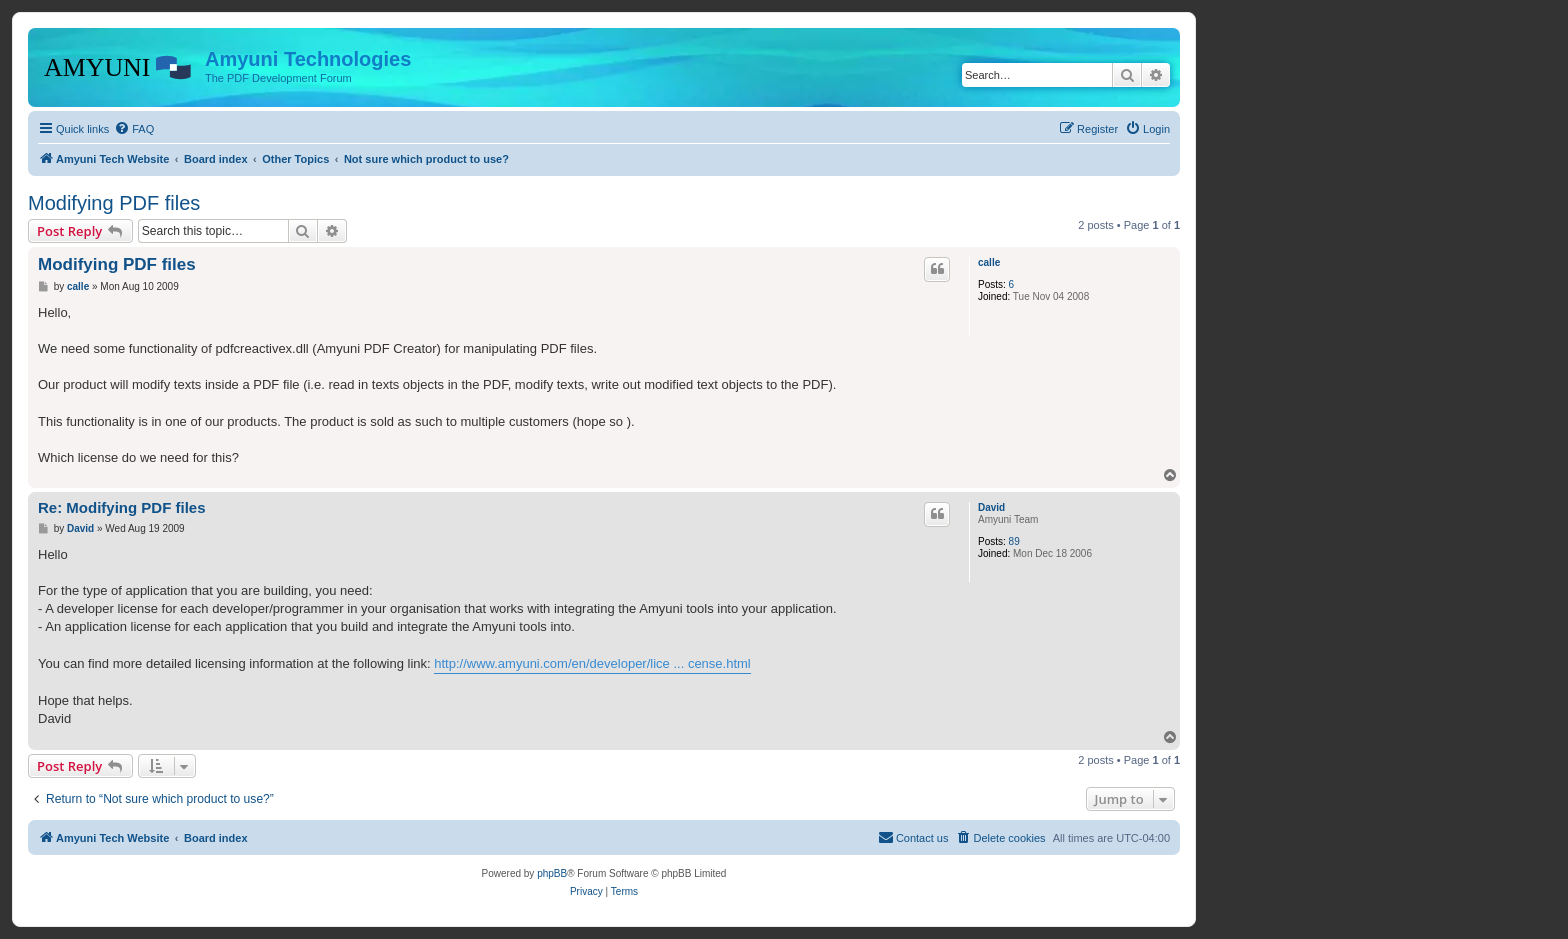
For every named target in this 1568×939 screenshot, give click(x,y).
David (991, 507)
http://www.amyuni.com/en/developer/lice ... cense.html (592, 663)
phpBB (552, 873)
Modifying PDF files (114, 203)
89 (1014, 541)
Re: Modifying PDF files (122, 507)
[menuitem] (134, 129)
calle (989, 262)
